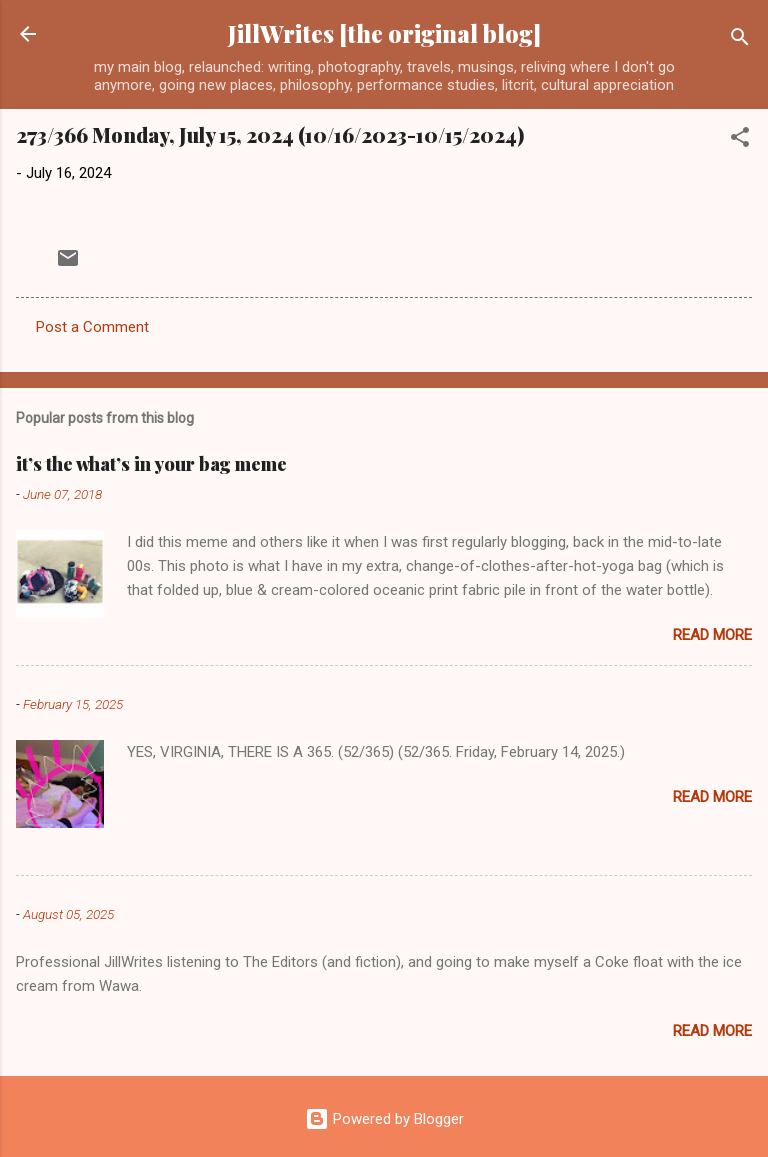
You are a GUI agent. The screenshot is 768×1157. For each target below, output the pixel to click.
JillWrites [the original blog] (384, 33)
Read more (712, 635)
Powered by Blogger (384, 1119)
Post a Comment (92, 327)
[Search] (740, 40)
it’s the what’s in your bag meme (151, 464)
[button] (740, 140)
